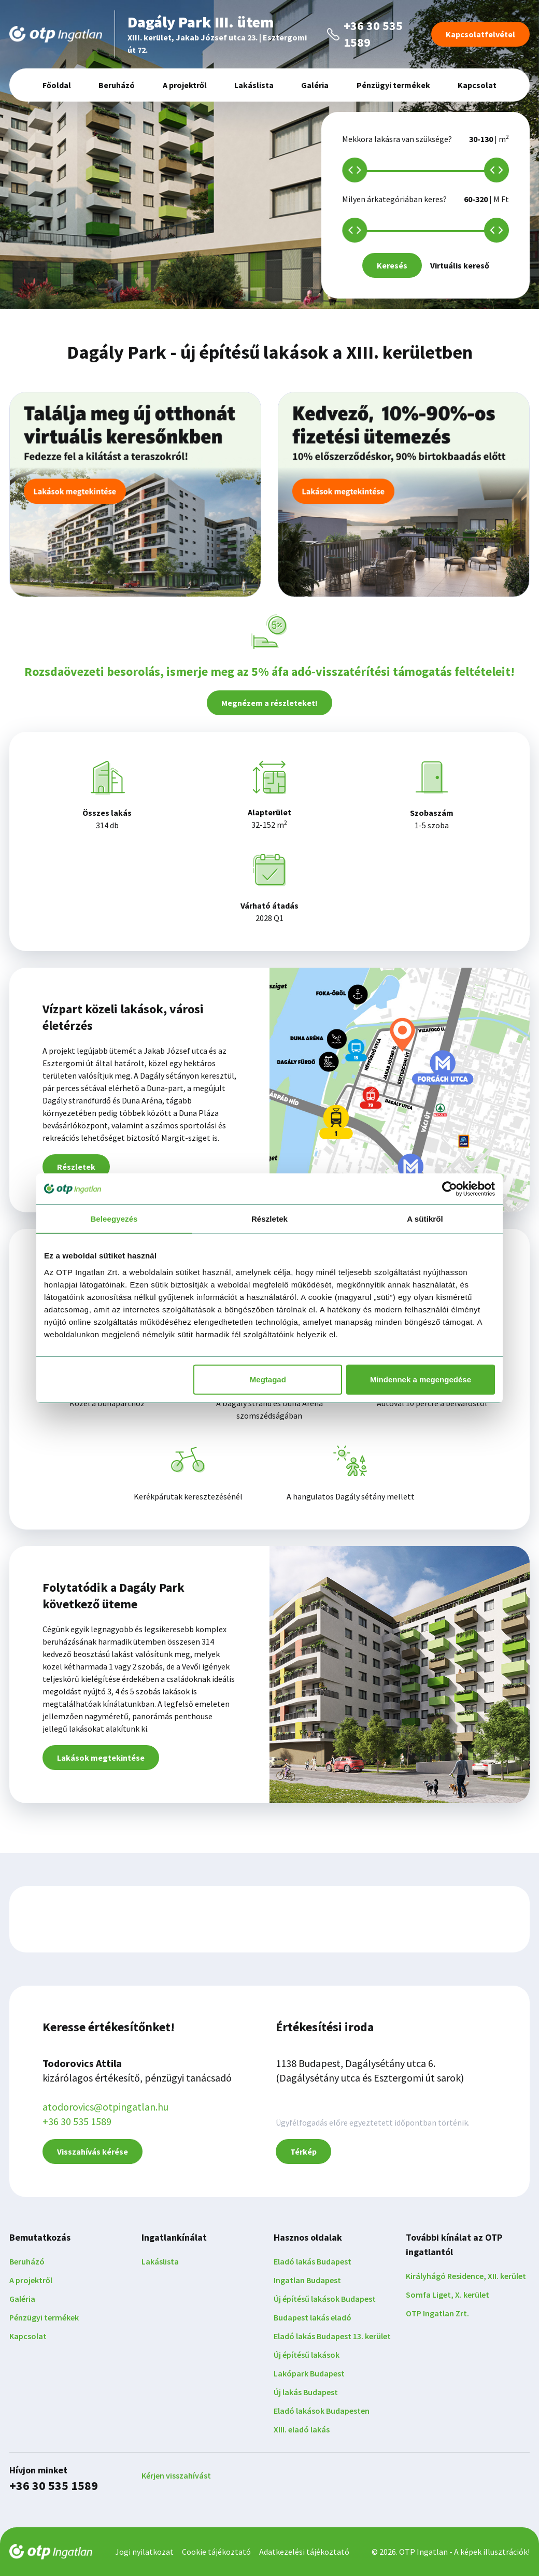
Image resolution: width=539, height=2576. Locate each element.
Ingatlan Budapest (307, 2280)
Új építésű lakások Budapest (325, 2299)
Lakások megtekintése (101, 1757)
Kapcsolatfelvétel (480, 34)
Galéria (315, 85)
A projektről (185, 85)
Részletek (76, 1167)
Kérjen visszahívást (176, 2475)
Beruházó (116, 85)
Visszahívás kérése (92, 2151)
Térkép (303, 2151)
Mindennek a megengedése (420, 1379)
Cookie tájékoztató (216, 2551)
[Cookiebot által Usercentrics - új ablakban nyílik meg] (449, 1189)
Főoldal (56, 85)
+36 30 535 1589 (76, 2121)
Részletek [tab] (269, 1218)
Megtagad (268, 1379)
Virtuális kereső (459, 265)
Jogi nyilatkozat (144, 2551)
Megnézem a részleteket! (269, 703)
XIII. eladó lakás (302, 2429)
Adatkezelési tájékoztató (304, 2551)
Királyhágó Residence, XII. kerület (466, 2276)
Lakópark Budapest (309, 2373)
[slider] (354, 170)
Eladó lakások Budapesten (322, 2410)
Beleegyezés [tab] (113, 1218)
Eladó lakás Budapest (312, 2261)
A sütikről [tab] (425, 1218)
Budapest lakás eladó (312, 2317)
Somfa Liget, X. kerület (447, 2294)
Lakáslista (254, 85)
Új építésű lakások (306, 2354)
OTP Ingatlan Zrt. (437, 2313)
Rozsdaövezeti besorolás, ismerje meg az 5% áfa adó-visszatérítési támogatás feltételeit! (269, 671)
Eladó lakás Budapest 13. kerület (332, 2336)
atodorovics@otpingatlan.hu (105, 2106)
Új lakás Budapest (306, 2392)
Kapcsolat (477, 85)
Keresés (392, 265)
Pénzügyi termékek (393, 85)
